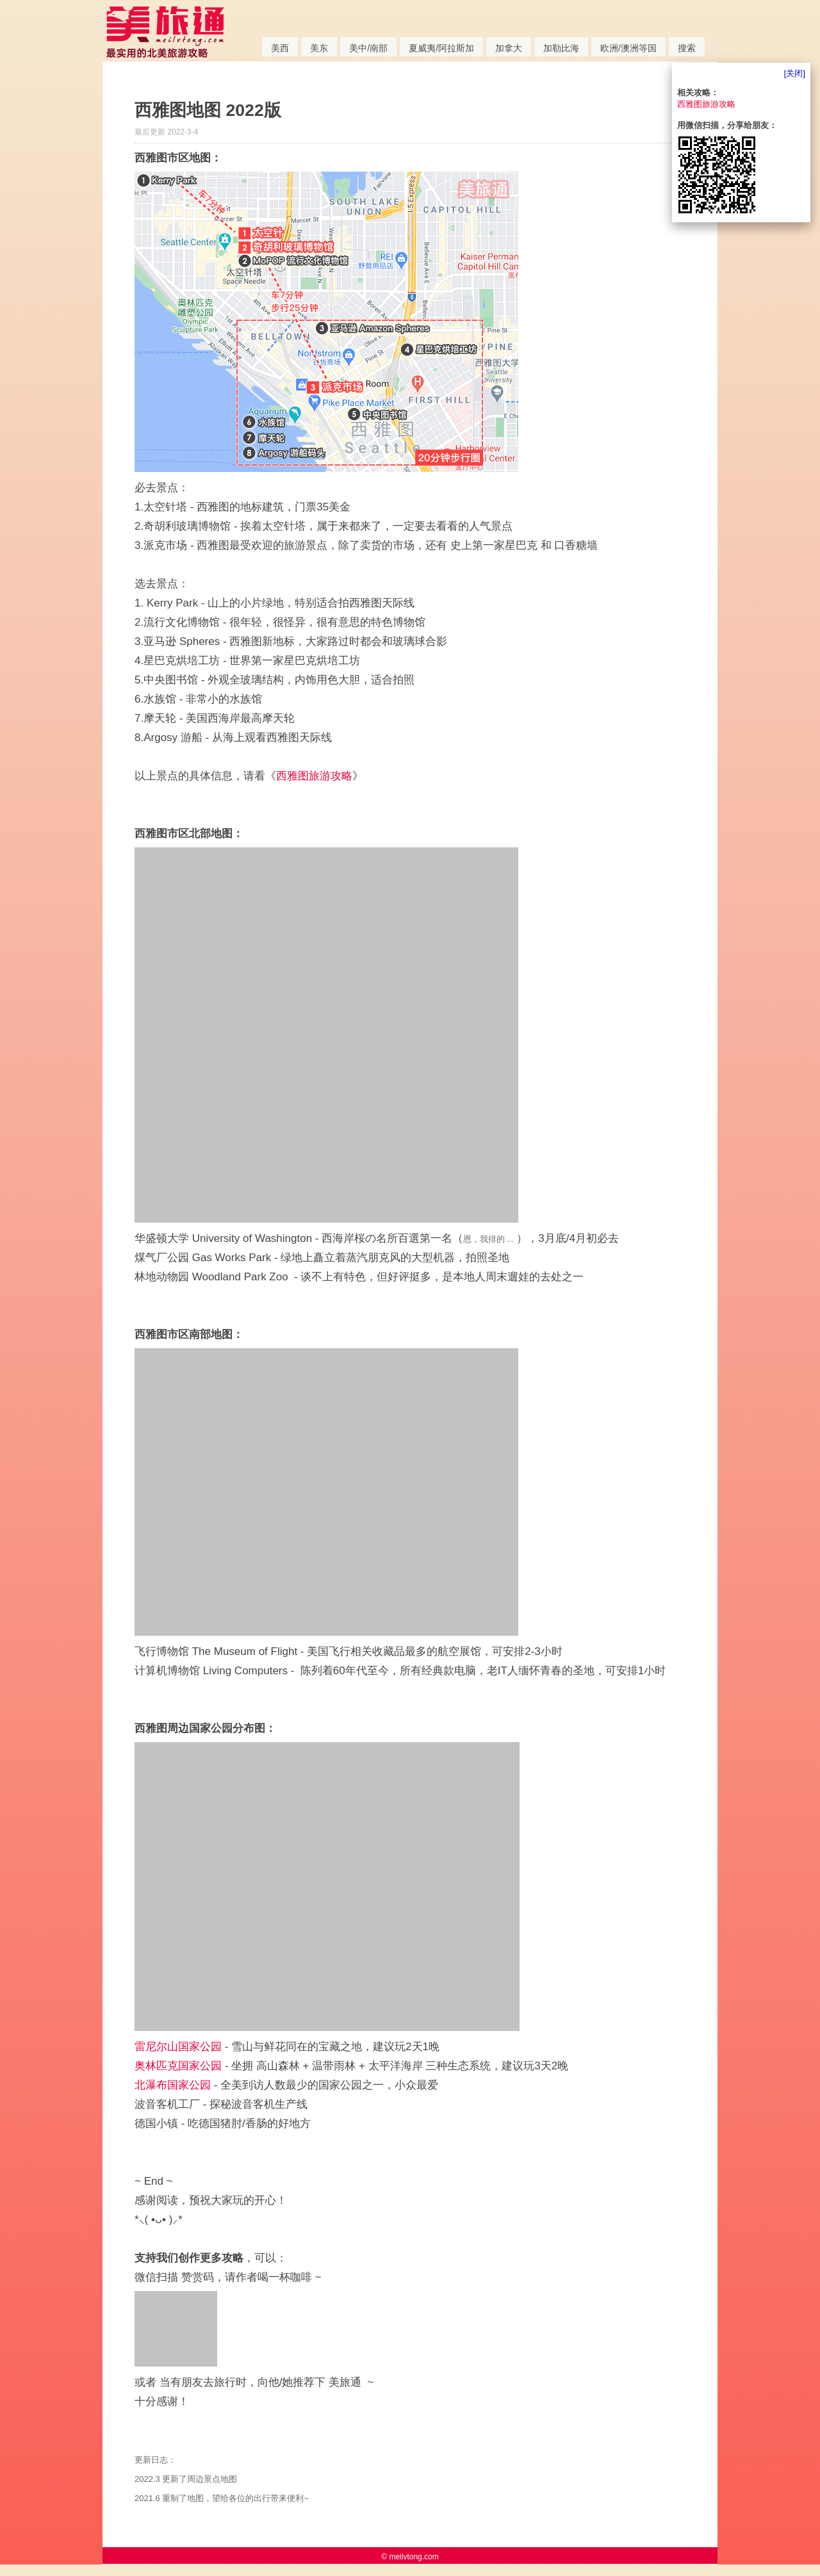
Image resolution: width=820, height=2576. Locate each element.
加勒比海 (561, 48)
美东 (319, 48)
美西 (280, 48)
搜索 (687, 48)
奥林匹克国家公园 (178, 2066)
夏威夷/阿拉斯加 (441, 48)
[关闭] (794, 73)
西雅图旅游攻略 (314, 776)
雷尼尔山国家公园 (178, 2047)
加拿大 (508, 48)
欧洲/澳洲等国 (628, 48)
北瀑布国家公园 (173, 2085)
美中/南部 (368, 48)
